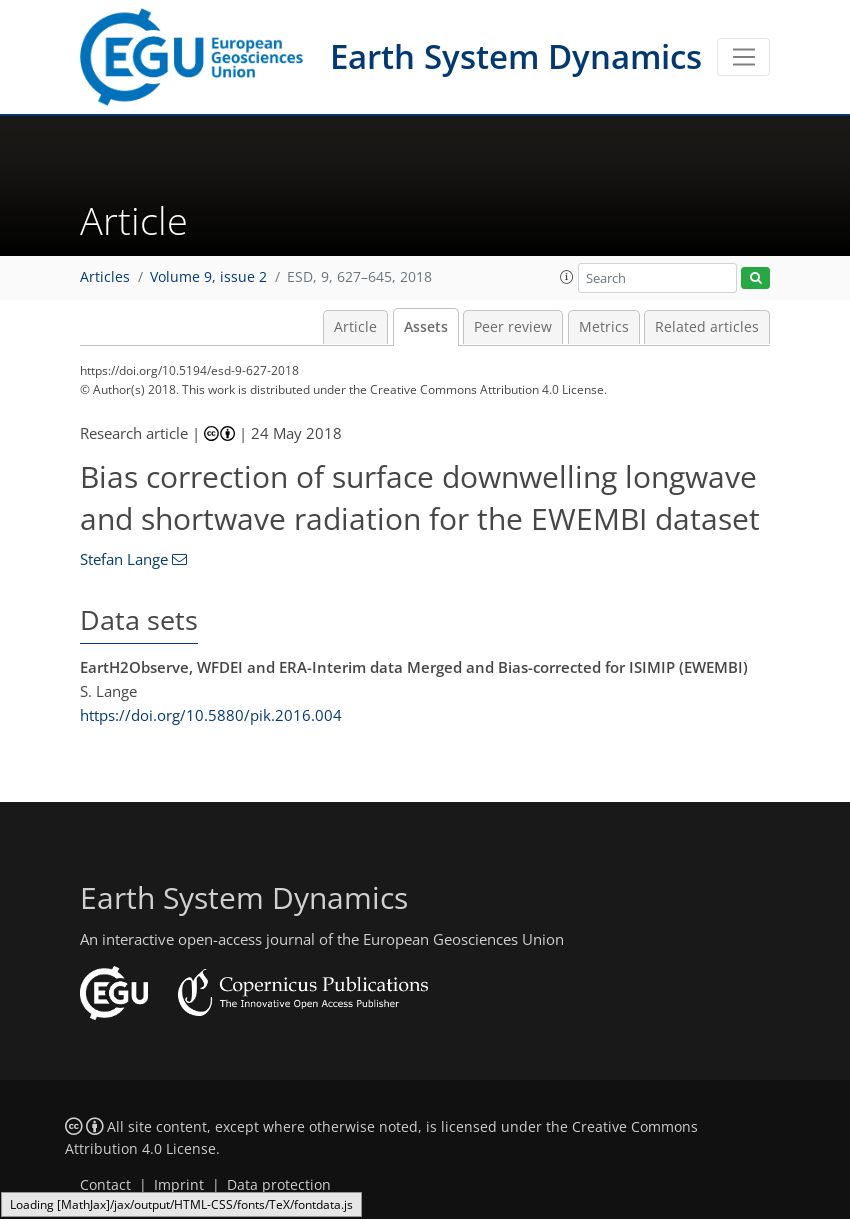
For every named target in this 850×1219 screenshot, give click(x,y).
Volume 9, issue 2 (208, 277)
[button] (567, 277)
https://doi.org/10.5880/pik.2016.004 (211, 715)
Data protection (279, 1185)
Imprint (179, 1185)
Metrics (604, 327)
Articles (105, 277)
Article (355, 327)
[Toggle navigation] (743, 57)
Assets (426, 327)
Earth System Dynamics (516, 56)
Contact (105, 1185)
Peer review (513, 327)
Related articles (707, 327)
